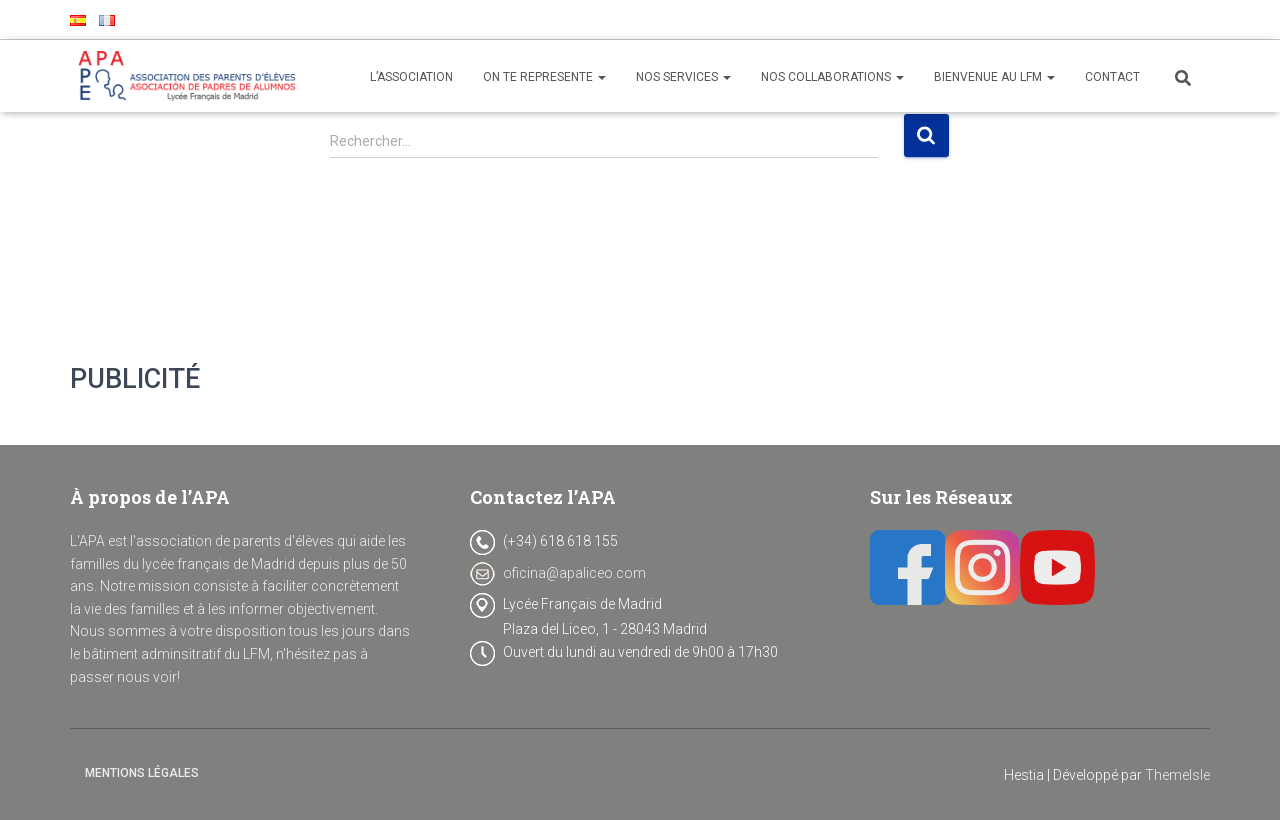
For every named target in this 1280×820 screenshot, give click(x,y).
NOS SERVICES (683, 77)
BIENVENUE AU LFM (994, 77)
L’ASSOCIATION (411, 77)
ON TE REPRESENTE (544, 77)
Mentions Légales (142, 773)
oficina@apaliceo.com (574, 573)
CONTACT (1112, 77)
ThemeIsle (1177, 775)
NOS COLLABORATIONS (832, 77)
